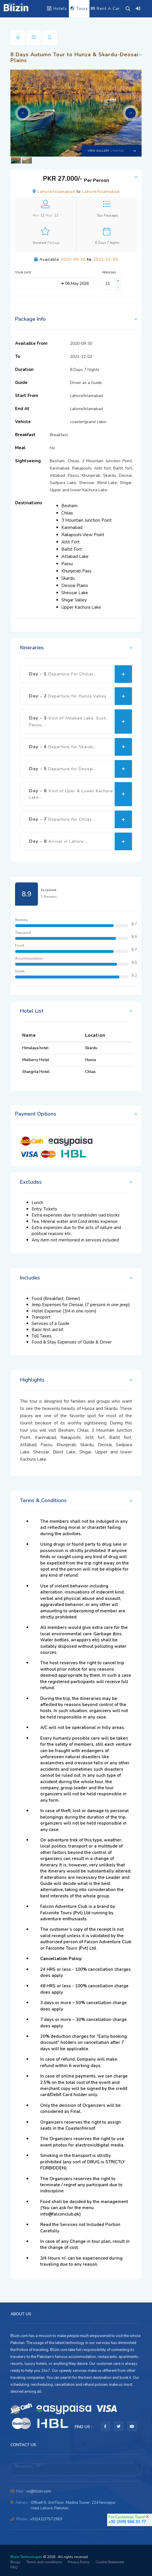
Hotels (57, 8)
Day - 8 (80, 841)
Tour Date (23, 273)
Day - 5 (80, 769)
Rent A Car (105, 8)
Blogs (15, 2562)
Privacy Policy (79, 2562)
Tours (79, 8)
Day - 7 (80, 819)
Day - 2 (80, 696)
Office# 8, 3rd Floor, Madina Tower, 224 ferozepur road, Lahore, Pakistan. (73, 2505)
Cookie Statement (110, 2562)
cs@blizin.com (38, 2491)
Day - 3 (80, 721)
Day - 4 (80, 747)
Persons (109, 273)
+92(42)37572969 (46, 2519)
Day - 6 (80, 794)
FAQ (14, 2567)
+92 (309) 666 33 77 (127, 2521)
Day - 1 (80, 674)
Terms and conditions (44, 2562)
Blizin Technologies (26, 2557)
